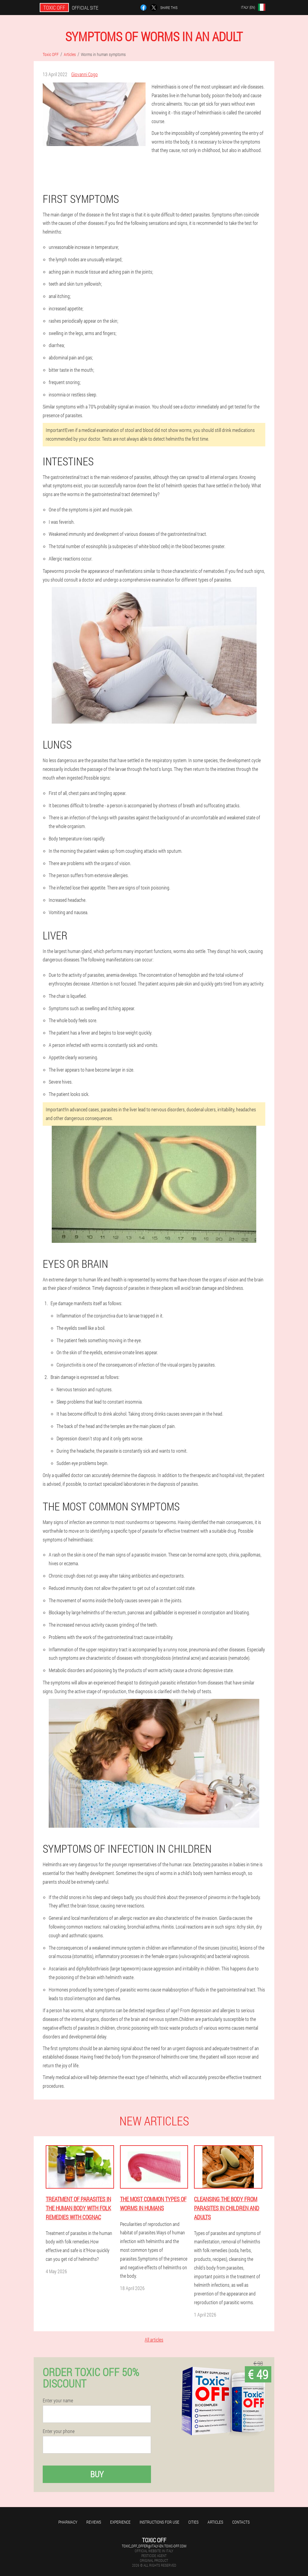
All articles (154, 2339)
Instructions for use (159, 2522)
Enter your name (58, 2400)
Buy (96, 2474)
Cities (193, 2522)
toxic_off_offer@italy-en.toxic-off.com (154, 2545)
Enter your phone (59, 2431)
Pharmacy (67, 2522)
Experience (120, 2522)
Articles (215, 2522)
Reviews (93, 2522)
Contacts (241, 2522)
